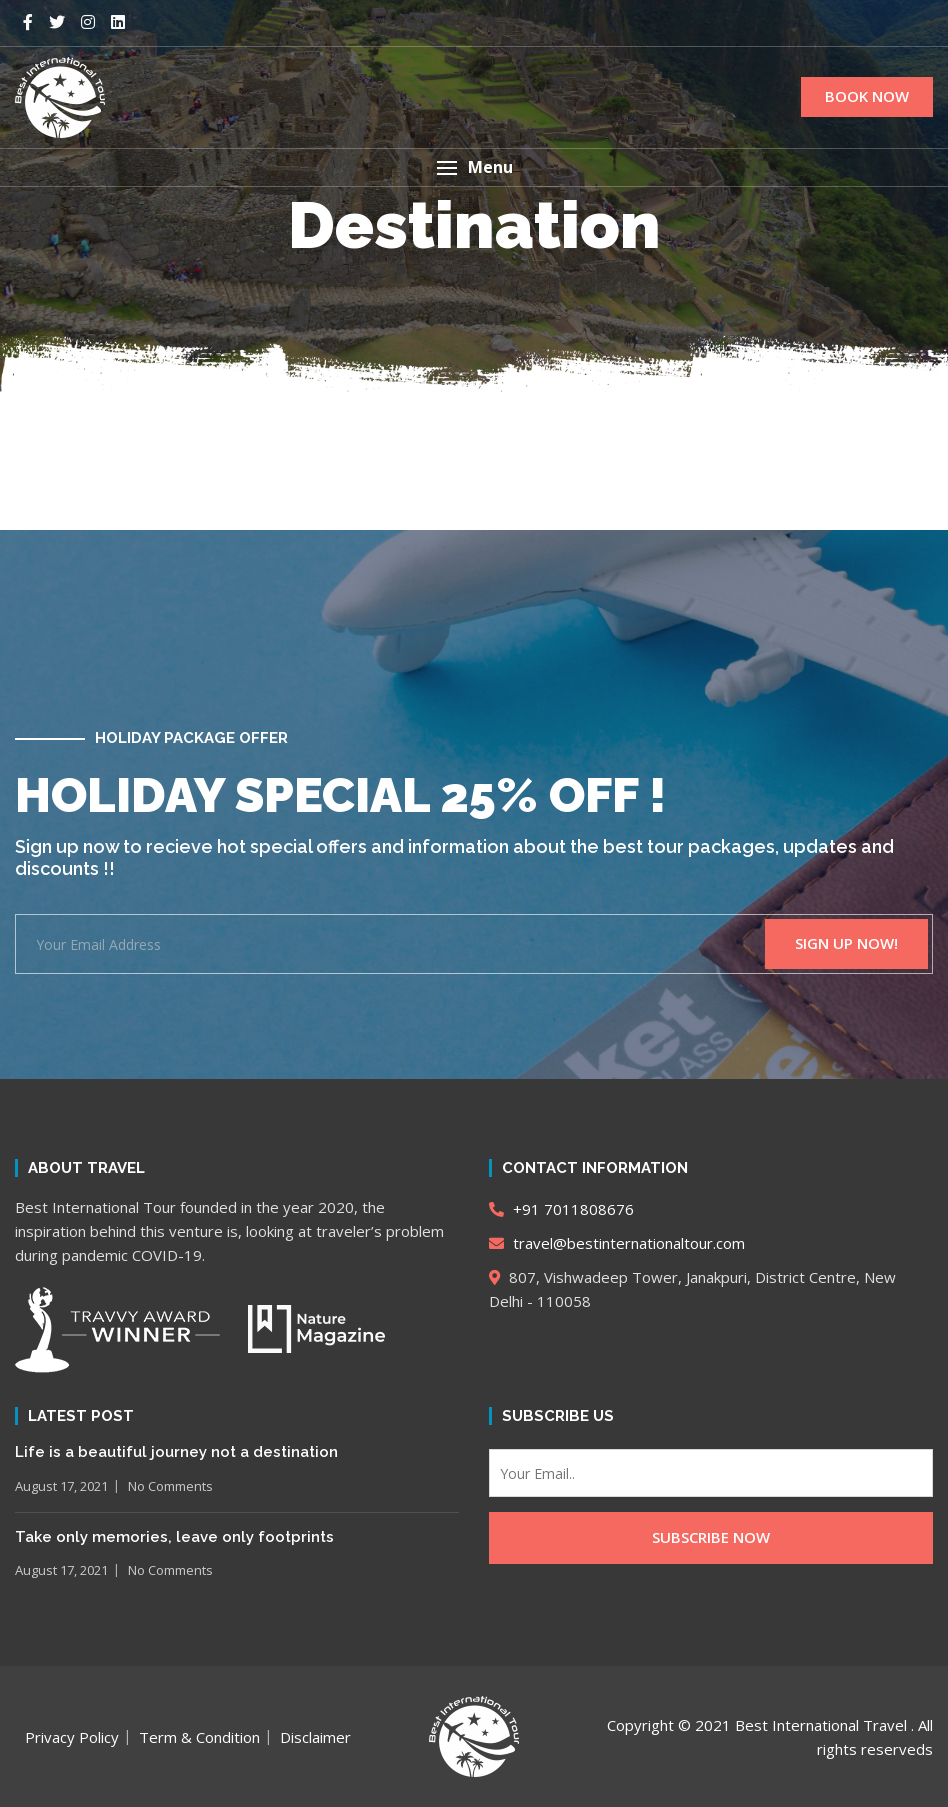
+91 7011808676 (561, 1209)
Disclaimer (315, 1737)
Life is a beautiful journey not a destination (176, 1452)
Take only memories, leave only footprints (174, 1537)
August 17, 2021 (61, 1486)
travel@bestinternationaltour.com (617, 1243)
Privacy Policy (72, 1737)
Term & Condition (199, 1737)
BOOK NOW (867, 96)
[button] (474, 167)
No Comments (170, 1486)
